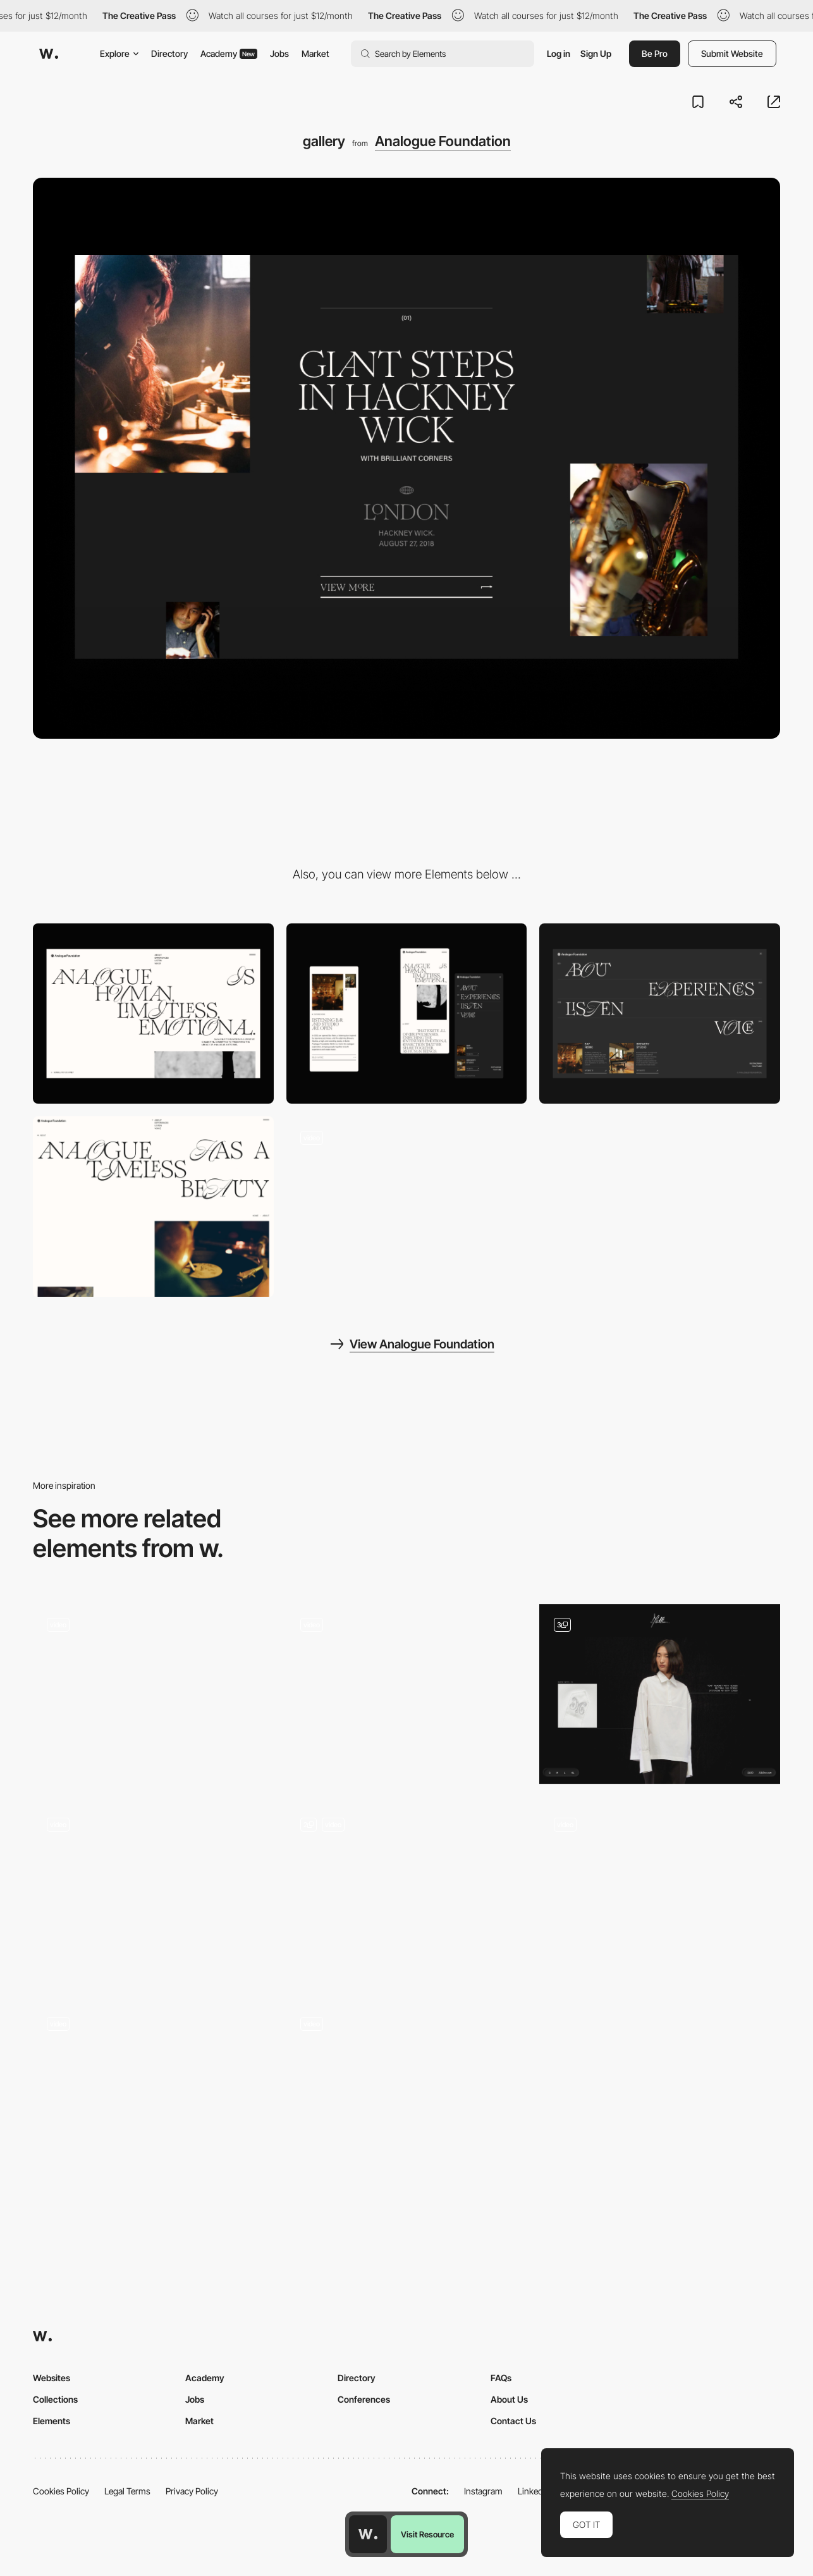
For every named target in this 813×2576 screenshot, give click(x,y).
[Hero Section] (406, 1694)
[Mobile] (406, 1013)
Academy (228, 53)
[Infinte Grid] (153, 1893)
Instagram (483, 2491)
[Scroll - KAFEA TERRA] (153, 2093)
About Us (509, 2399)
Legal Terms (127, 2491)
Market (315, 53)
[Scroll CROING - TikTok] (406, 1893)
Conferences (364, 2399)
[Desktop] (153, 1013)
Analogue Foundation (443, 141)
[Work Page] (406, 2093)
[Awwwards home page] (368, 2534)
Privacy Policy (192, 2491)
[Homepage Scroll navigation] (406, 1206)
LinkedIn (534, 2491)
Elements (51, 2420)
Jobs (279, 53)
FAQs (501, 2377)
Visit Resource (427, 2534)
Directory (169, 53)
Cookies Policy (61, 2491)
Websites (51, 2377)
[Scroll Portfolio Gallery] (153, 1694)
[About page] (153, 1206)
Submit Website (732, 53)
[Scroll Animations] (659, 1893)
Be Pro (655, 53)
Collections (55, 2399)
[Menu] (659, 1013)
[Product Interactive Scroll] (659, 1694)
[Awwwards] (48, 54)
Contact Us (513, 2420)
